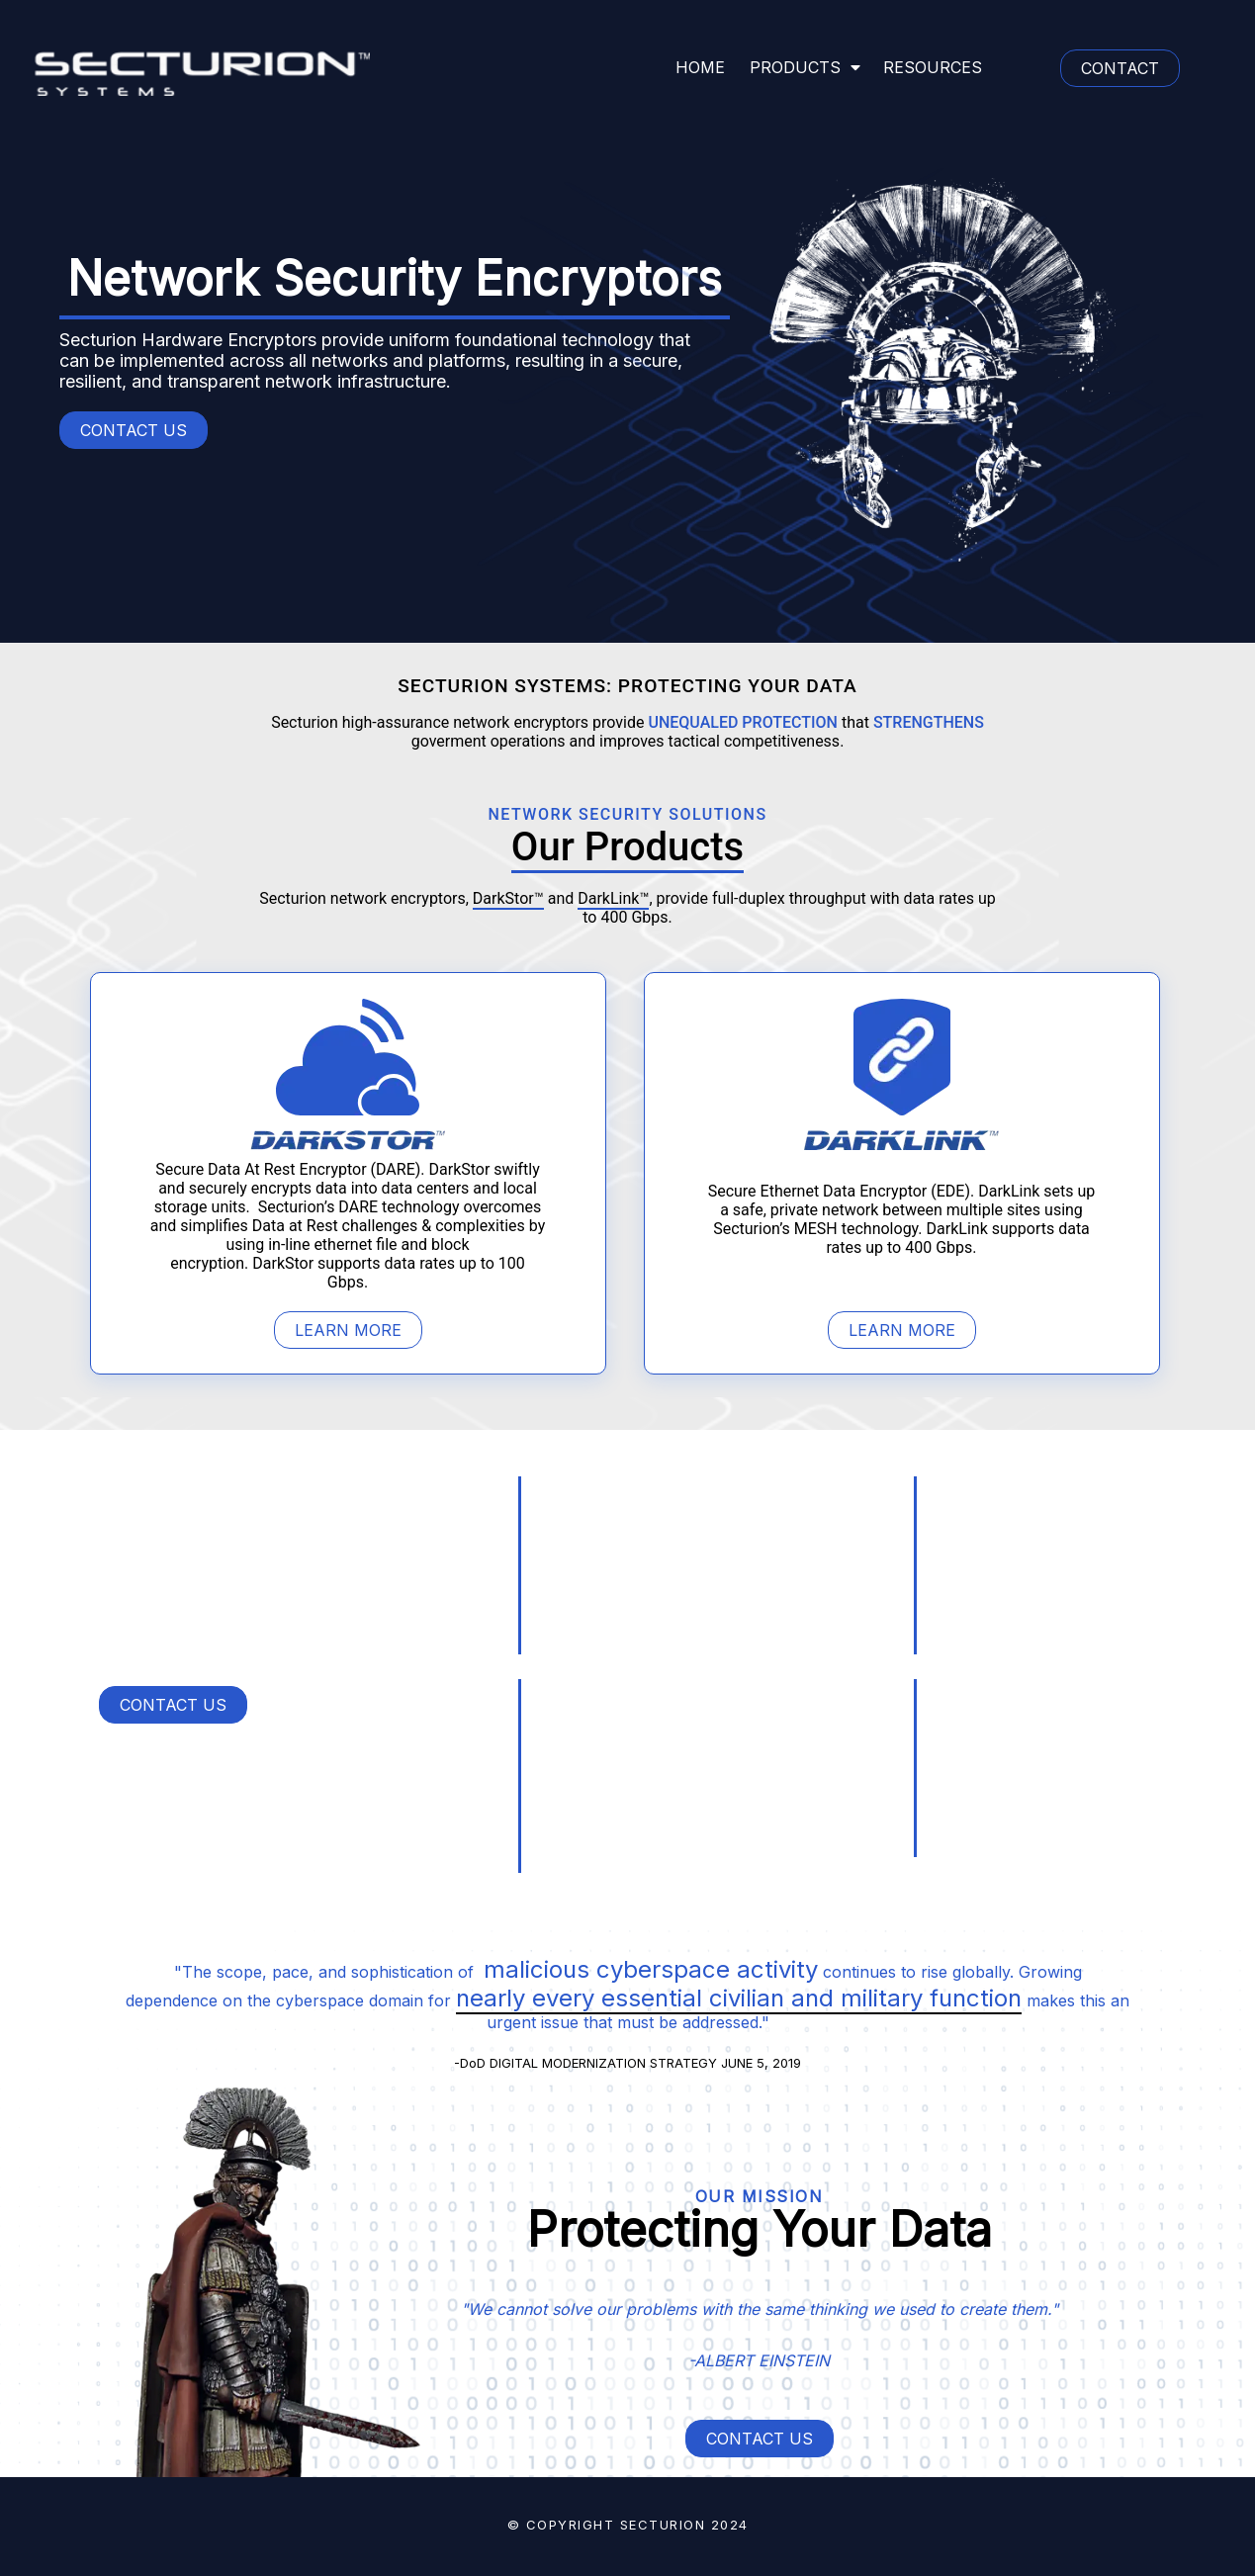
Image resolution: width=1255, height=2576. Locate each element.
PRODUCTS (805, 67)
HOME (700, 67)
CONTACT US (133, 430)
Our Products (627, 847)
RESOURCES (932, 67)
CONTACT (1120, 68)
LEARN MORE (348, 1330)
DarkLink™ (613, 898)
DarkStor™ (508, 898)
